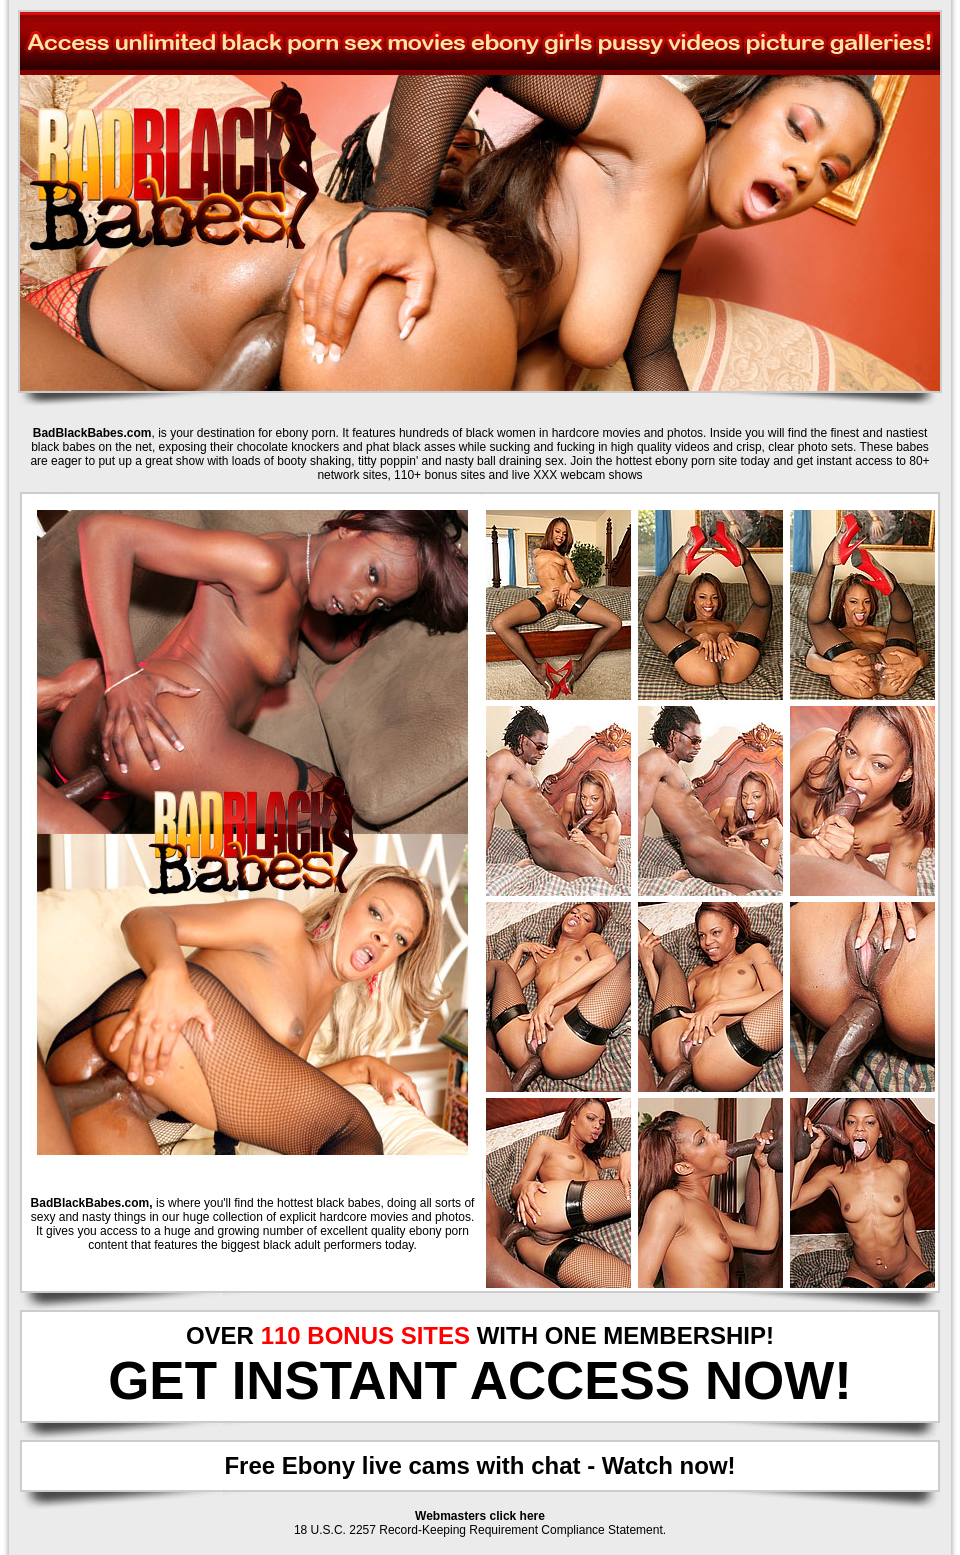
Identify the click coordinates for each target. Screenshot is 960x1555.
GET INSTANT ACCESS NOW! (480, 1380)
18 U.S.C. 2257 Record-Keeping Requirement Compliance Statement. (480, 1530)
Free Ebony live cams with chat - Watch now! (479, 1465)
